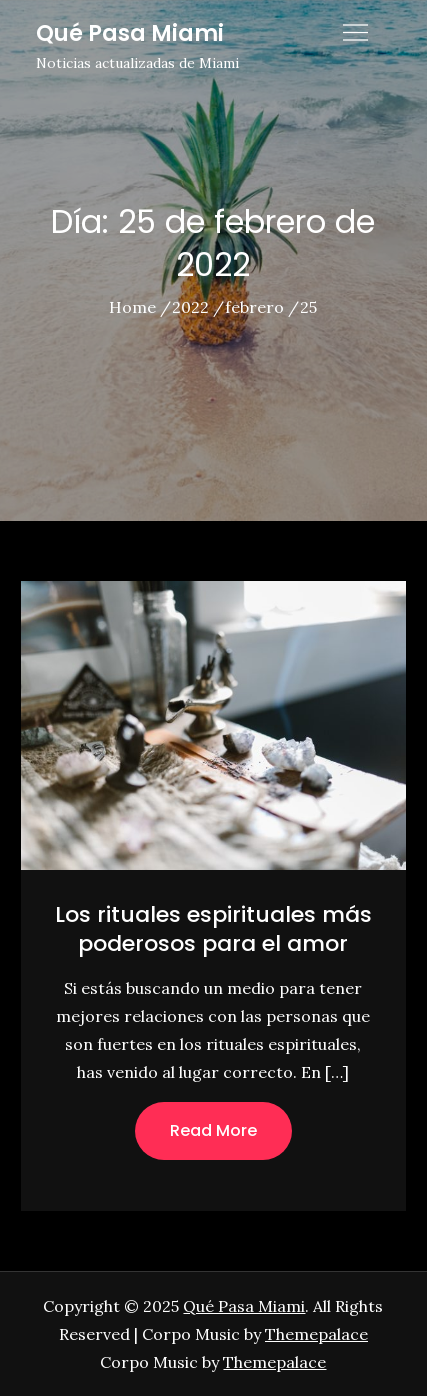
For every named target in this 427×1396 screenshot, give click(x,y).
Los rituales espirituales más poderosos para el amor (213, 929)
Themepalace (316, 1334)
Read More (213, 1130)
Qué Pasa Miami (130, 33)
